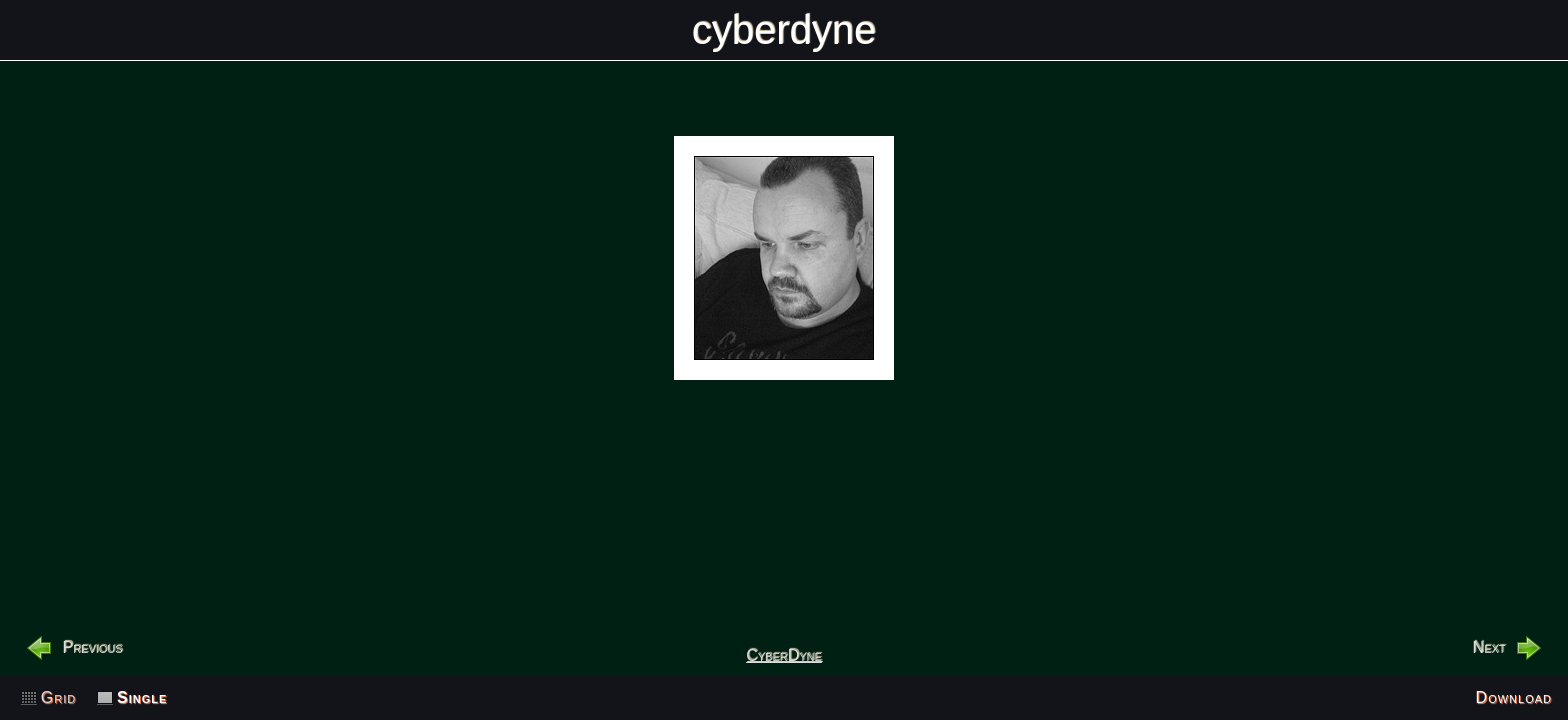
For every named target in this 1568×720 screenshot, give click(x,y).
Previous (92, 647)
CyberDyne (784, 655)
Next (1489, 647)
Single (142, 697)
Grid (58, 697)
